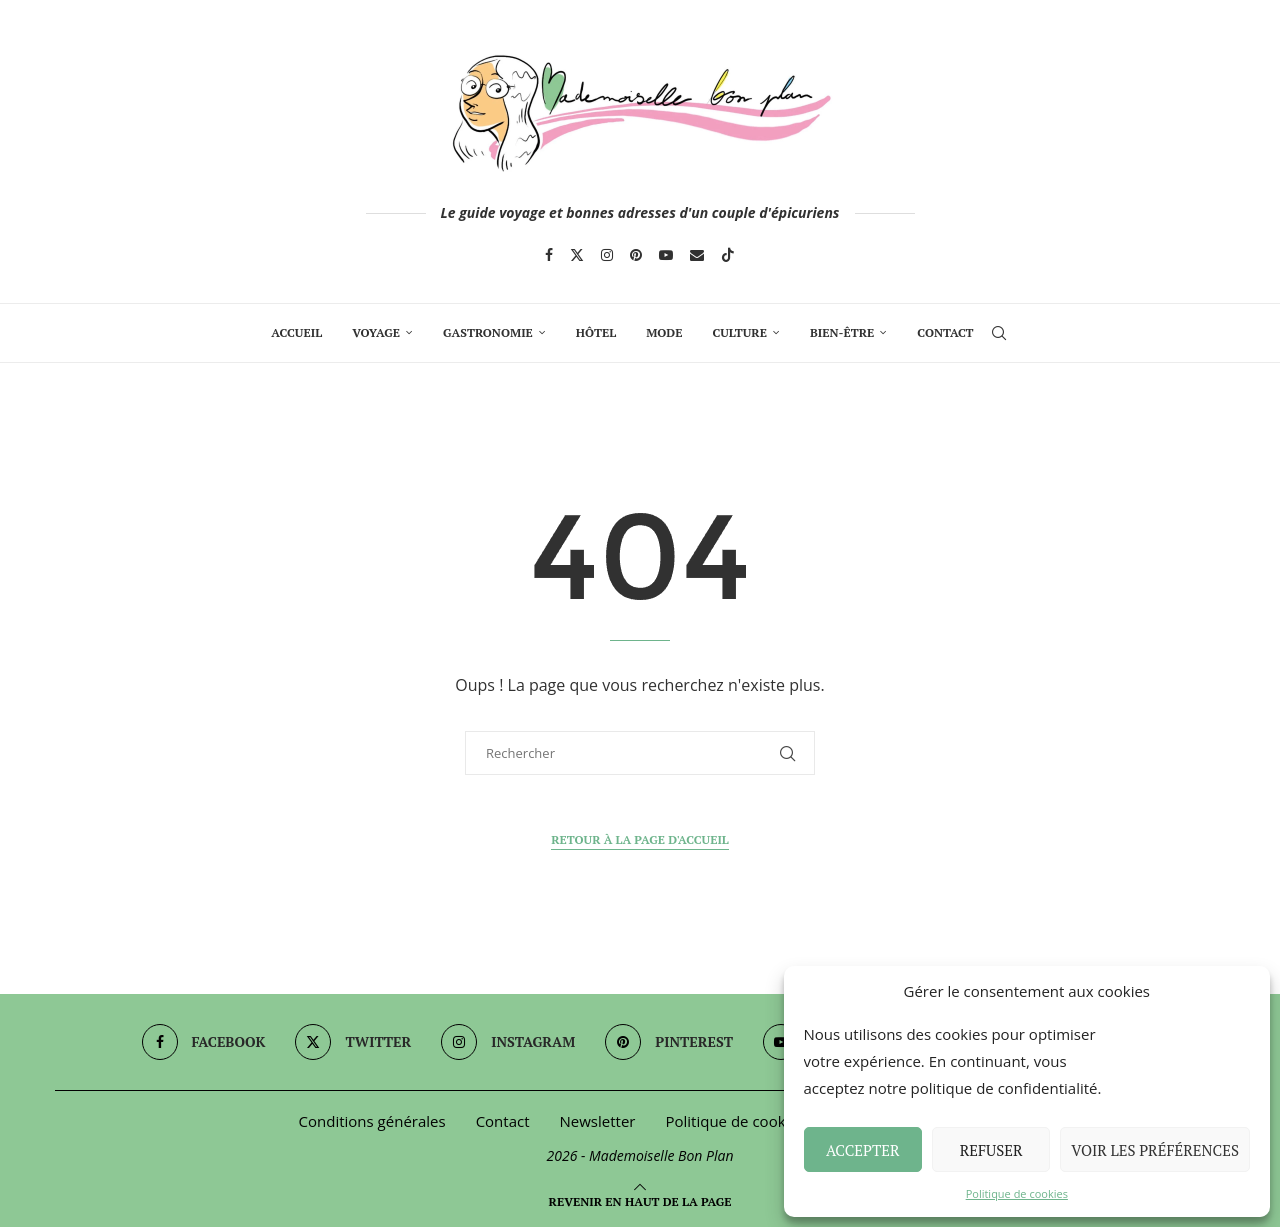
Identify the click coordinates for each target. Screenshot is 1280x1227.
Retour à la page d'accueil (640, 839)
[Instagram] (607, 255)
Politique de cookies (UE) (750, 1121)
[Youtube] (666, 255)
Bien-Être (842, 332)
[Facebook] (549, 255)
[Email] (697, 255)
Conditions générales (372, 1121)
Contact (945, 332)
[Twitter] (577, 255)
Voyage (376, 332)
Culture (739, 332)
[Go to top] (640, 1200)
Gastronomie (488, 332)
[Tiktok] (728, 255)
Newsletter (598, 1121)
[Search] (999, 333)
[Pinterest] (636, 255)
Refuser (991, 1150)
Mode (664, 332)
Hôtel (596, 332)
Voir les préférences (1155, 1150)
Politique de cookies (1017, 1193)
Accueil (296, 332)
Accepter (863, 1150)
